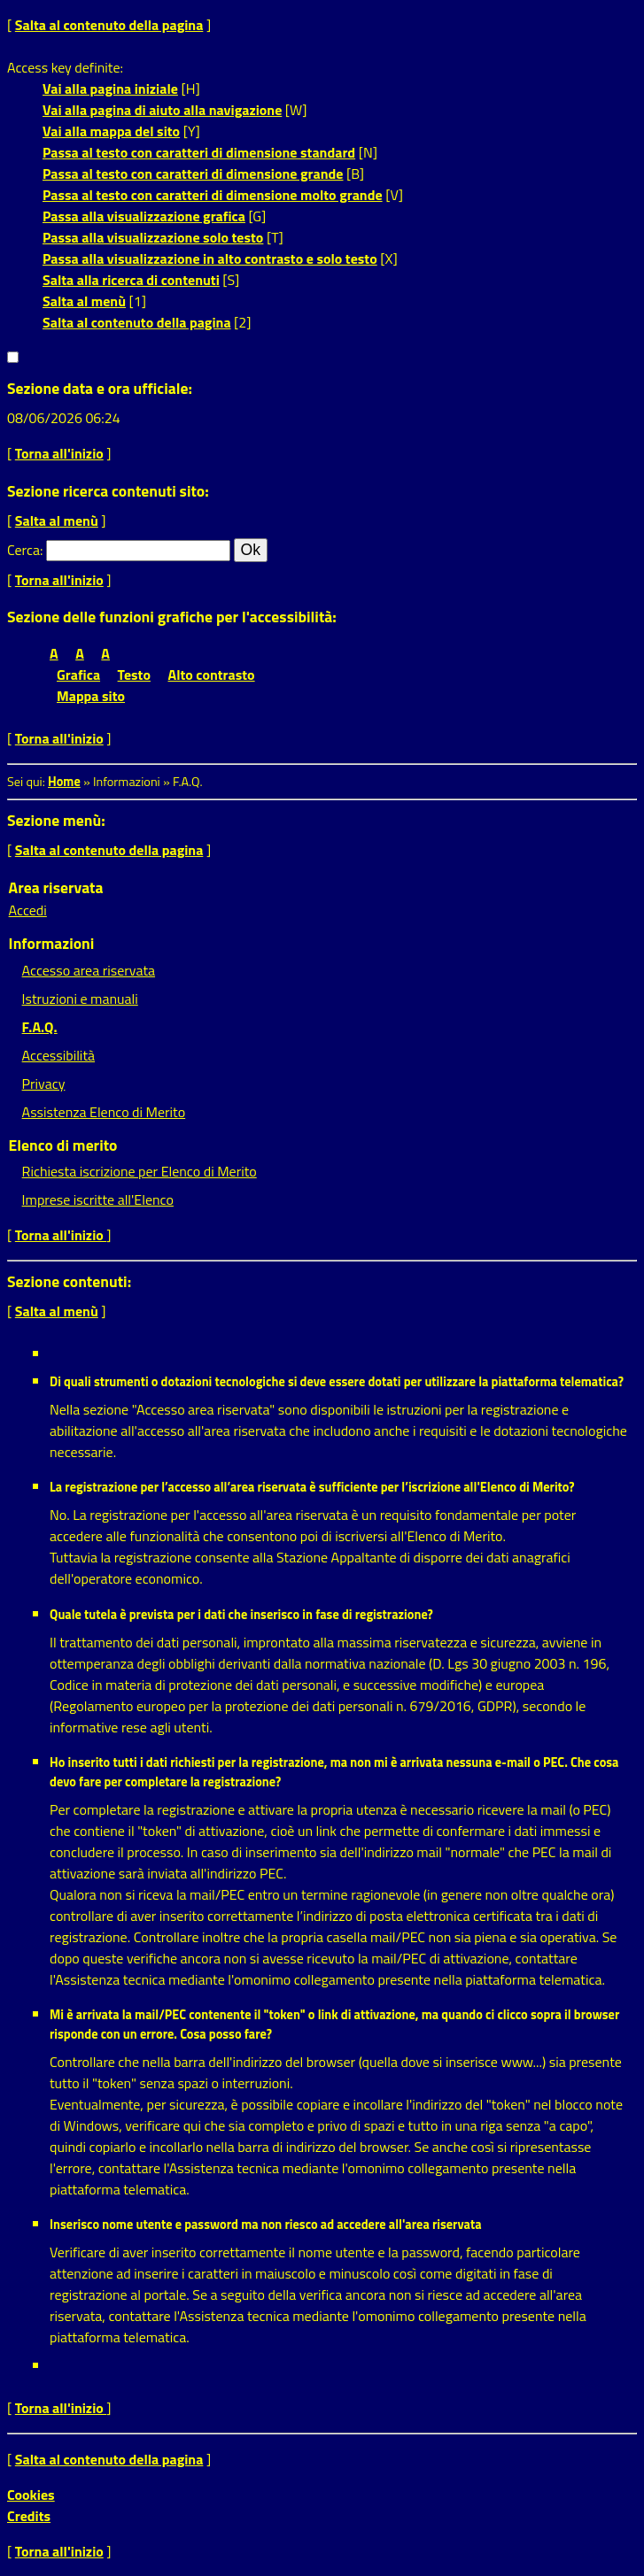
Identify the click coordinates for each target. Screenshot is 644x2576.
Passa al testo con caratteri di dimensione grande (193, 173)
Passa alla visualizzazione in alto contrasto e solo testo (210, 258)
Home (64, 781)
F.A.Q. (40, 1026)
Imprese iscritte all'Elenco (98, 1199)
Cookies (31, 2494)
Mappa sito (91, 695)
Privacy (44, 1083)
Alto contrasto (211, 674)
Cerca (23, 549)
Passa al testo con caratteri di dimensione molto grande (213, 194)
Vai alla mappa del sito (111, 131)
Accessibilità (58, 1055)
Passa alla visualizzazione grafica (144, 216)
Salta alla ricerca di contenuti (131, 279)
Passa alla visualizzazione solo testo (153, 237)
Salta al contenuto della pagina (109, 24)
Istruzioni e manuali (80, 998)
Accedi (28, 910)
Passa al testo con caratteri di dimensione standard (199, 152)
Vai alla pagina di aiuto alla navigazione (162, 109)
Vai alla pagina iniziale (110, 88)
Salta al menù (84, 301)
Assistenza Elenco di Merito (104, 1111)
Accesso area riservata (88, 970)
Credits (28, 2515)
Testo (134, 674)
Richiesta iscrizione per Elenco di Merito (139, 1171)
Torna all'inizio (59, 453)
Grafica (78, 674)
